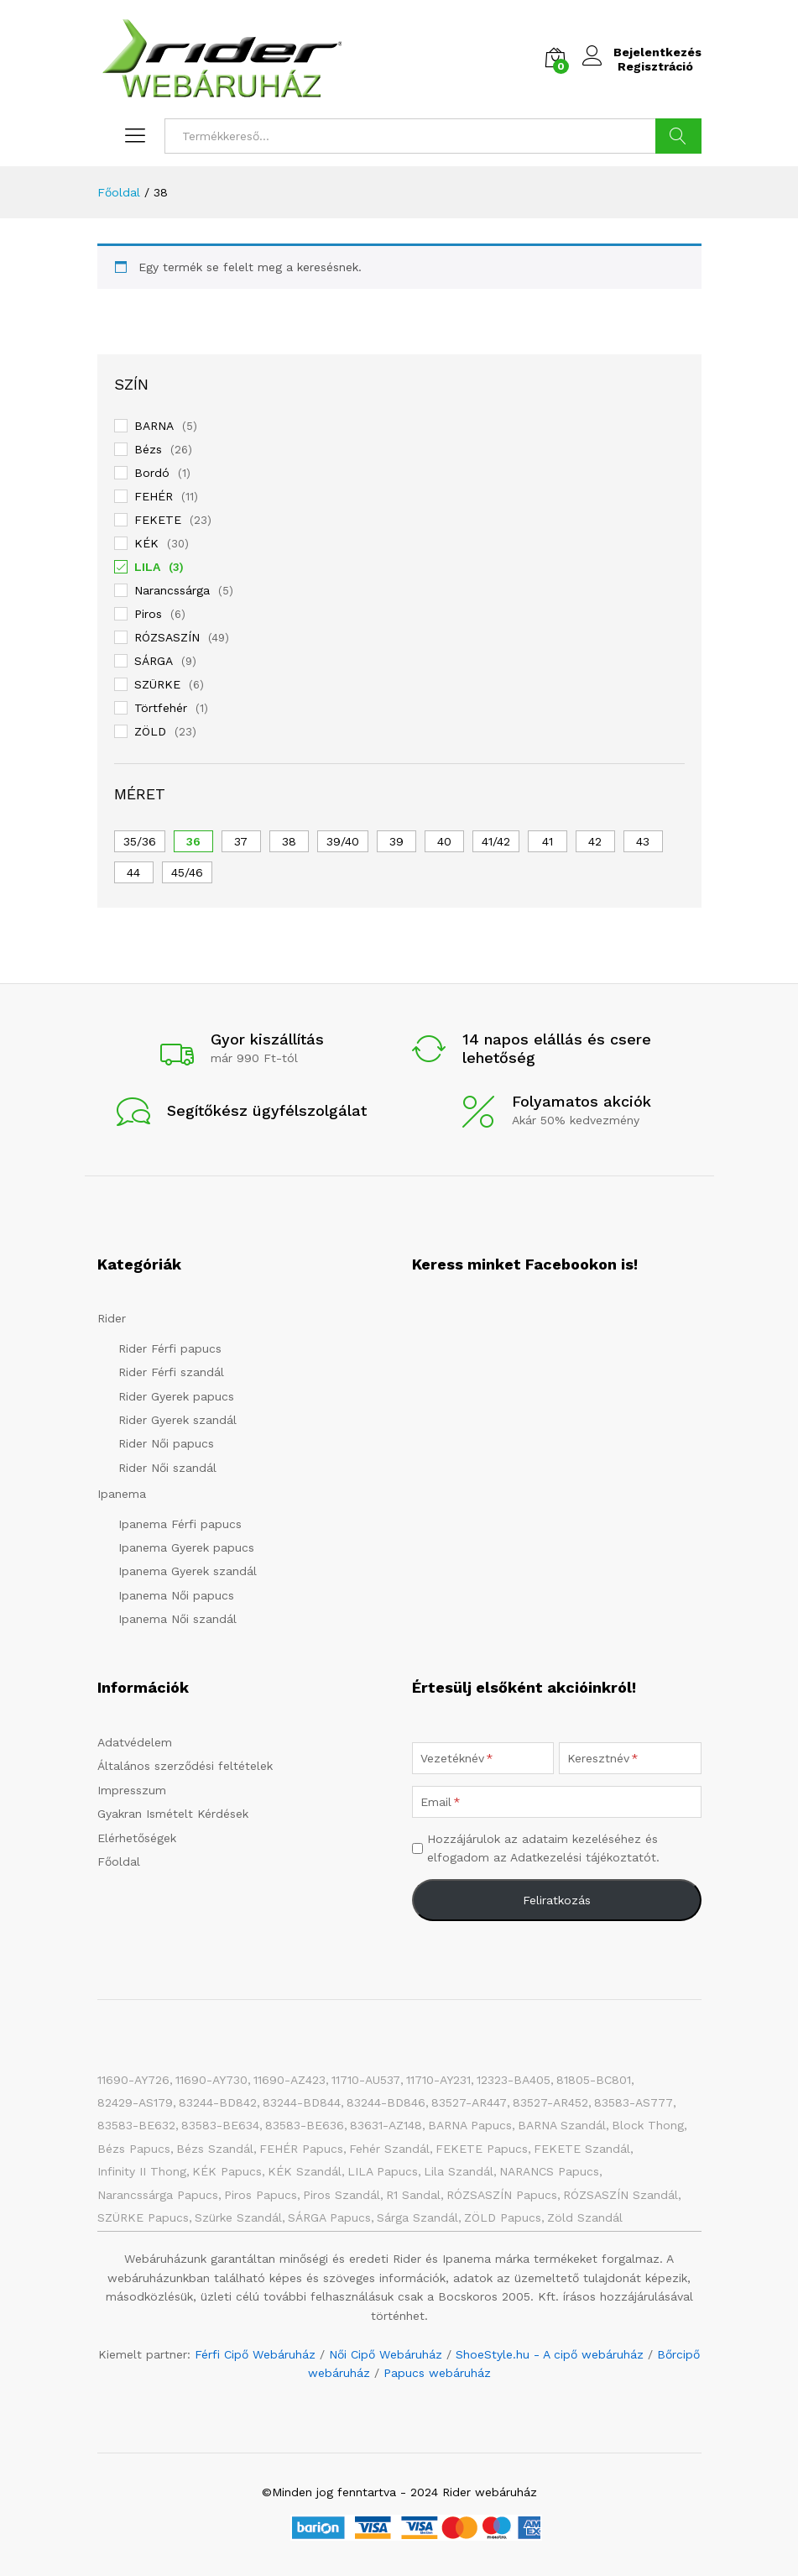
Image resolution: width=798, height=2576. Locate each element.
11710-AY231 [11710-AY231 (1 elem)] (438, 2079)
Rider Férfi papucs (170, 1348)
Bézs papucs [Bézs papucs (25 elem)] (133, 2148)
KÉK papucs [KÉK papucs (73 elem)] (227, 2171)
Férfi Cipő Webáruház (255, 2354)
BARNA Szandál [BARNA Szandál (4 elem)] (562, 2125)
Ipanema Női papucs (176, 1595)
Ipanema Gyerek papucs (186, 1547)
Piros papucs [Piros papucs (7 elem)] (260, 2195)
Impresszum (131, 1790)
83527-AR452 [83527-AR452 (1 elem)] (550, 2102)
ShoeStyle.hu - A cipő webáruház (550, 2354)
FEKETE (157, 519)
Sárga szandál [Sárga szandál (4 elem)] (417, 2217)
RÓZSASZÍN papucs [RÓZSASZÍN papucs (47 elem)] (501, 2195)
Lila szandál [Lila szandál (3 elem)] (458, 2171)
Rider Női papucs (166, 1443)
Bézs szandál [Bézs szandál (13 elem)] (214, 2148)
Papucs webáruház (437, 2373)
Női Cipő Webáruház (385, 2354)
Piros (148, 613)
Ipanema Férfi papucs (180, 1524)
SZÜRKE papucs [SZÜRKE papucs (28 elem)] (143, 2217)
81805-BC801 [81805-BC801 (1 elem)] (593, 2079)
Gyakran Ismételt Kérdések (172, 1813)
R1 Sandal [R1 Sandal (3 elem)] (413, 2195)
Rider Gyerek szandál (177, 1420)
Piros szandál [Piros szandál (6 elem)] (341, 2195)
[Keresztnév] (630, 1758)
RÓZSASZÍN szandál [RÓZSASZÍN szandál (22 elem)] (620, 2195)
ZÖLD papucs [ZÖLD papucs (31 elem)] (502, 2217)
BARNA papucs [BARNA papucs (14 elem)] (470, 2125)
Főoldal (118, 1861)
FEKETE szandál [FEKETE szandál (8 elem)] (582, 2148)
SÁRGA (153, 661)
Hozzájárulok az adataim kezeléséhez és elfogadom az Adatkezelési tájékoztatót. (543, 1848)
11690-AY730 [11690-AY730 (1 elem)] (211, 2079)
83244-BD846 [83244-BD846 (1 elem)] (386, 2102)
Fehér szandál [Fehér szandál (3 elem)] (389, 2148)
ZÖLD (150, 731)
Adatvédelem (134, 1742)
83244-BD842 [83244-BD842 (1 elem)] (218, 2102)
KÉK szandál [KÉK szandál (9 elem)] (305, 2171)
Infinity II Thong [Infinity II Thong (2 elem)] (141, 2171)
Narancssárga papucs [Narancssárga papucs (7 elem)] (157, 2195)
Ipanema (121, 1493)
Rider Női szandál (167, 1467)
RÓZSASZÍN (167, 637)
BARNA (154, 425)
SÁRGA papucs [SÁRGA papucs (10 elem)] (329, 2217)
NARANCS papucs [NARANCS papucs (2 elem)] (549, 2171)
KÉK (146, 543)
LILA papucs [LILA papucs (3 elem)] (382, 2171)
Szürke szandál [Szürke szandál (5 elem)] (238, 2217)
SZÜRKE (157, 684)
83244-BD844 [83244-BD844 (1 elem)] (302, 2102)
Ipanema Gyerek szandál (187, 1571)
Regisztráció (651, 66)
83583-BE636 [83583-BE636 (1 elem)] (304, 2125)
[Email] (557, 1802)
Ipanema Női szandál (177, 1619)
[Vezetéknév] (483, 1758)
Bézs (148, 449)
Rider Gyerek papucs (176, 1396)
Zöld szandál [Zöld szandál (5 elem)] (585, 2217)
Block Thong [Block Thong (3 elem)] (648, 2125)
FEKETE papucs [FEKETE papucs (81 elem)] (482, 2148)
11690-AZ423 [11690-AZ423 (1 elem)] (289, 2079)
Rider (111, 1318)
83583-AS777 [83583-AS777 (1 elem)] (633, 2102)
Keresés (678, 136)
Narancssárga (172, 590)
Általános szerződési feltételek (185, 1765)
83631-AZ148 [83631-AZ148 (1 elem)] (386, 2125)
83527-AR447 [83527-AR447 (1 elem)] (469, 2102)
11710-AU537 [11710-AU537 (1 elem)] (365, 2079)
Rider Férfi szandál (171, 1372)
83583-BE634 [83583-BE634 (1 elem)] (220, 2125)
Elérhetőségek (136, 1838)
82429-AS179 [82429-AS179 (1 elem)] (135, 2102)
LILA (147, 566)
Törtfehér (160, 708)
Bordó (152, 472)
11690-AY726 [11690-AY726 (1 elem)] (133, 2079)
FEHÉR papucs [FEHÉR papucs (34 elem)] (301, 2148)
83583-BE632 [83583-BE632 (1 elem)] (136, 2125)
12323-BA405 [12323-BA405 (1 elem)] (513, 2079)
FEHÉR (153, 496)
